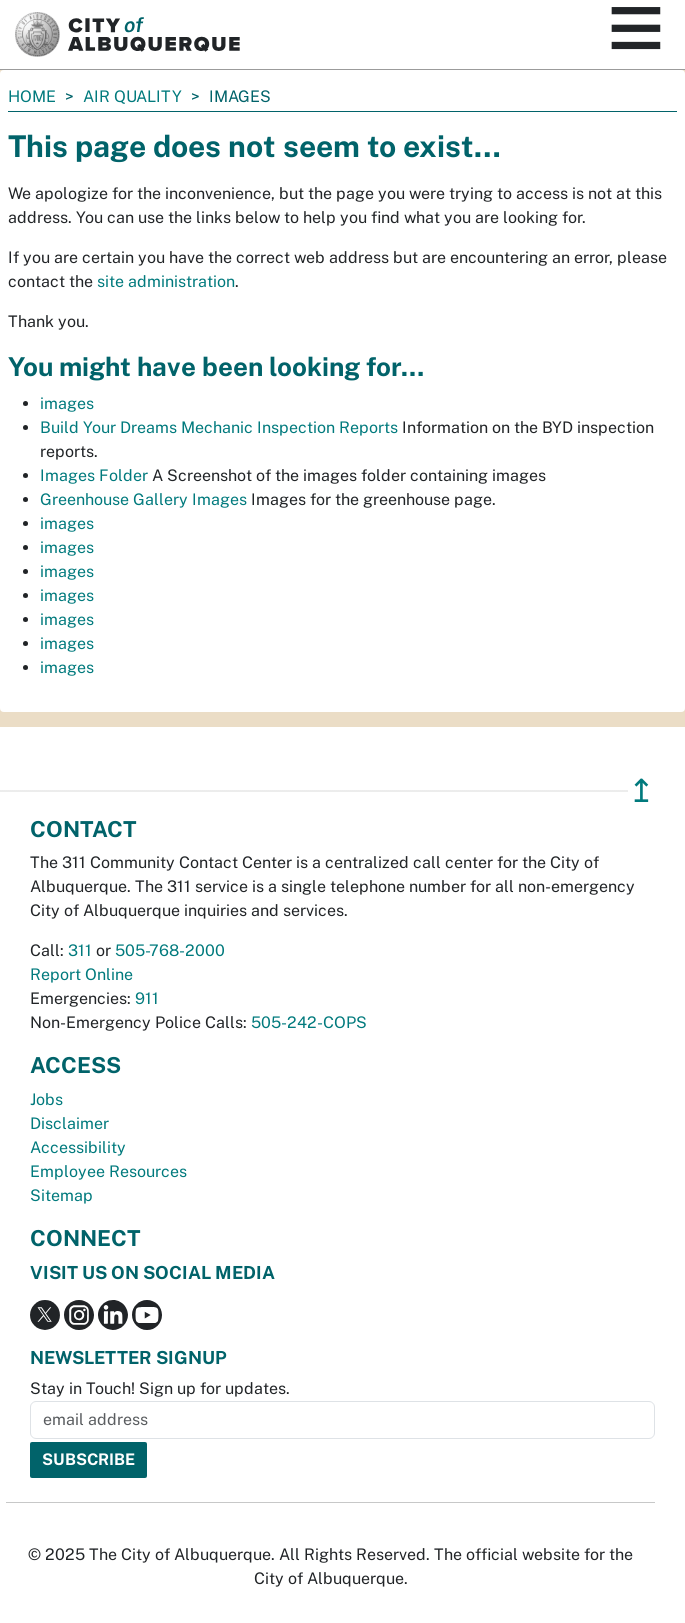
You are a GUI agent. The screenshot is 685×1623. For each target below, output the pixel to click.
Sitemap (61, 1195)
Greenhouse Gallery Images (143, 499)
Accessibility (78, 1147)
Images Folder (94, 475)
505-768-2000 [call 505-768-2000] (170, 950)
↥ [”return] (641, 790)
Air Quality (132, 96)
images (67, 403)
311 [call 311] (80, 950)
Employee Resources (108, 1171)
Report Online (81, 974)
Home (32, 96)
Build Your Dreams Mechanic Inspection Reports (219, 427)
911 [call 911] (147, 998)
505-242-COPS (309, 1022)
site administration (166, 281)
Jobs (46, 1099)
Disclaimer (69, 1123)
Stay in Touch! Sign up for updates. (160, 1388)
